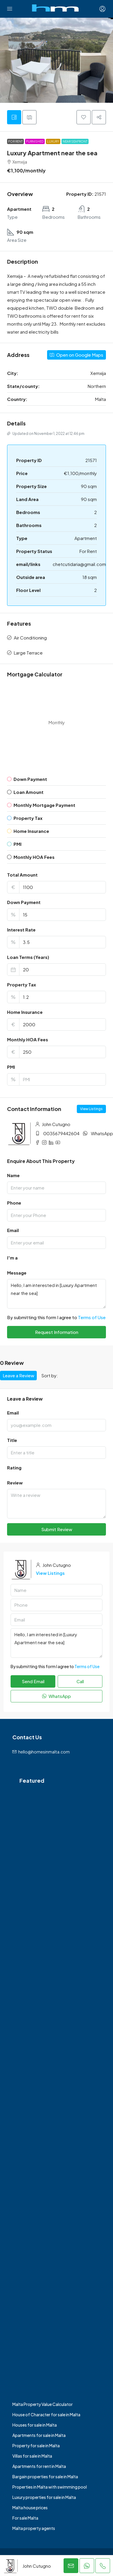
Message (16, 1272)
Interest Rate (21, 929)
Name (13, 1175)
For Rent (15, 141)
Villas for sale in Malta (32, 2455)
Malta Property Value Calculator (42, 2404)
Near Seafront (75, 141)
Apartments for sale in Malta (39, 2435)
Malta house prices (30, 2507)
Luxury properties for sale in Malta (44, 2497)
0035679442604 (61, 1133)
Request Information (56, 1332)
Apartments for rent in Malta (39, 2466)
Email (13, 1230)
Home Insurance (25, 1012)
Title (12, 1440)
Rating (14, 1467)
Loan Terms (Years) (28, 957)
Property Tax (21, 984)
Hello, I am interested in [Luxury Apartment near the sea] (56, 1294)
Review (15, 1482)
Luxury (53, 141)
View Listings (91, 1109)
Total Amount (22, 874)
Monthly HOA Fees (27, 1039)
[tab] (14, 117)
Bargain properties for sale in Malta (45, 2476)
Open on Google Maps (76, 355)
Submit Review (56, 1529)
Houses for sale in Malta (34, 2424)
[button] (84, 117)
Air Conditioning (30, 637)
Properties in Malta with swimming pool (49, 2486)
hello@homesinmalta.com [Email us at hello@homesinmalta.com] (44, 1751)
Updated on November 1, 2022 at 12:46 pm (45, 433)
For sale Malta (25, 2517)
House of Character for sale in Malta (46, 2414)
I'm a (12, 1257)
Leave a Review (18, 1375)
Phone (14, 1202)
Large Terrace (28, 652)
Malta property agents (33, 2528)
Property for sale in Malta (36, 2445)
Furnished (35, 141)
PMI (11, 1067)
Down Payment (24, 902)
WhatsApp (102, 1133)
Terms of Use (92, 1317)
